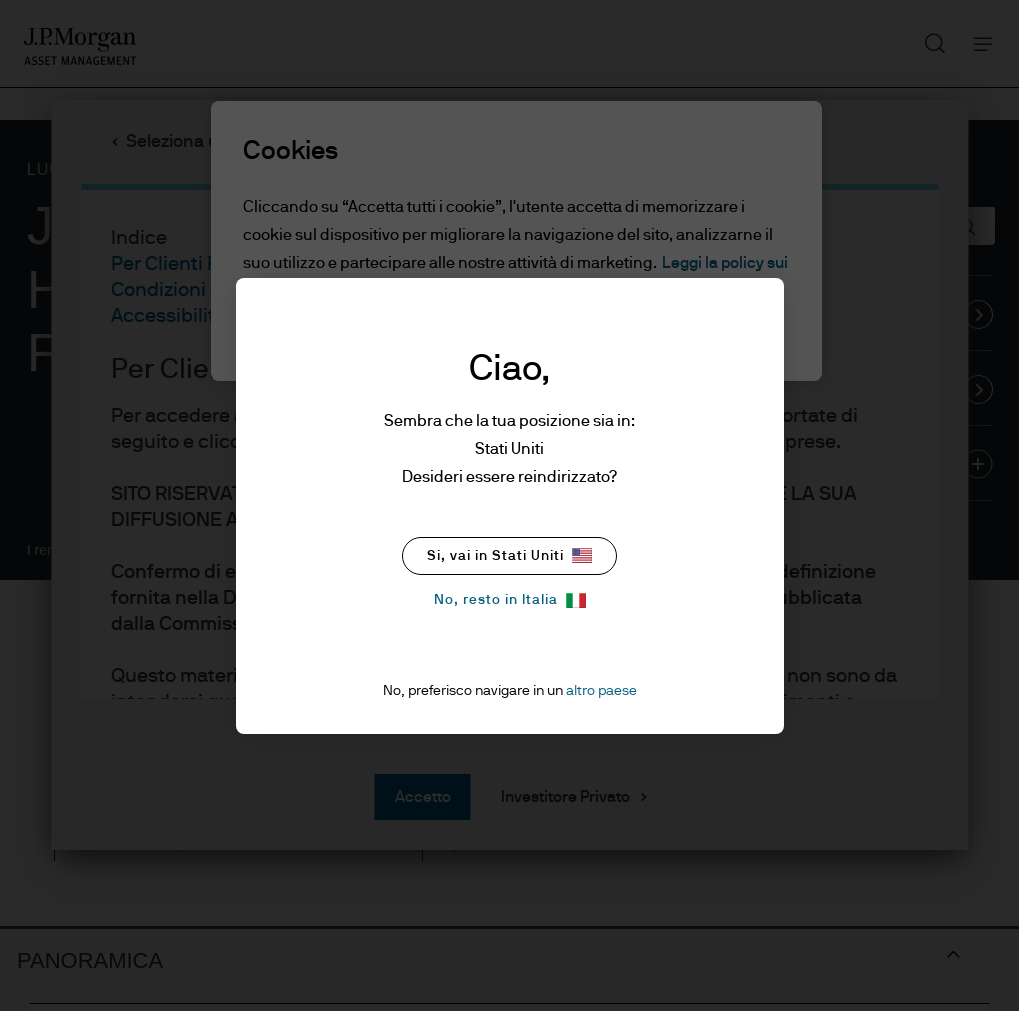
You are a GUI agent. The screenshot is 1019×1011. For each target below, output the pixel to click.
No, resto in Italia (510, 600)
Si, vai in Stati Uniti (509, 555)
